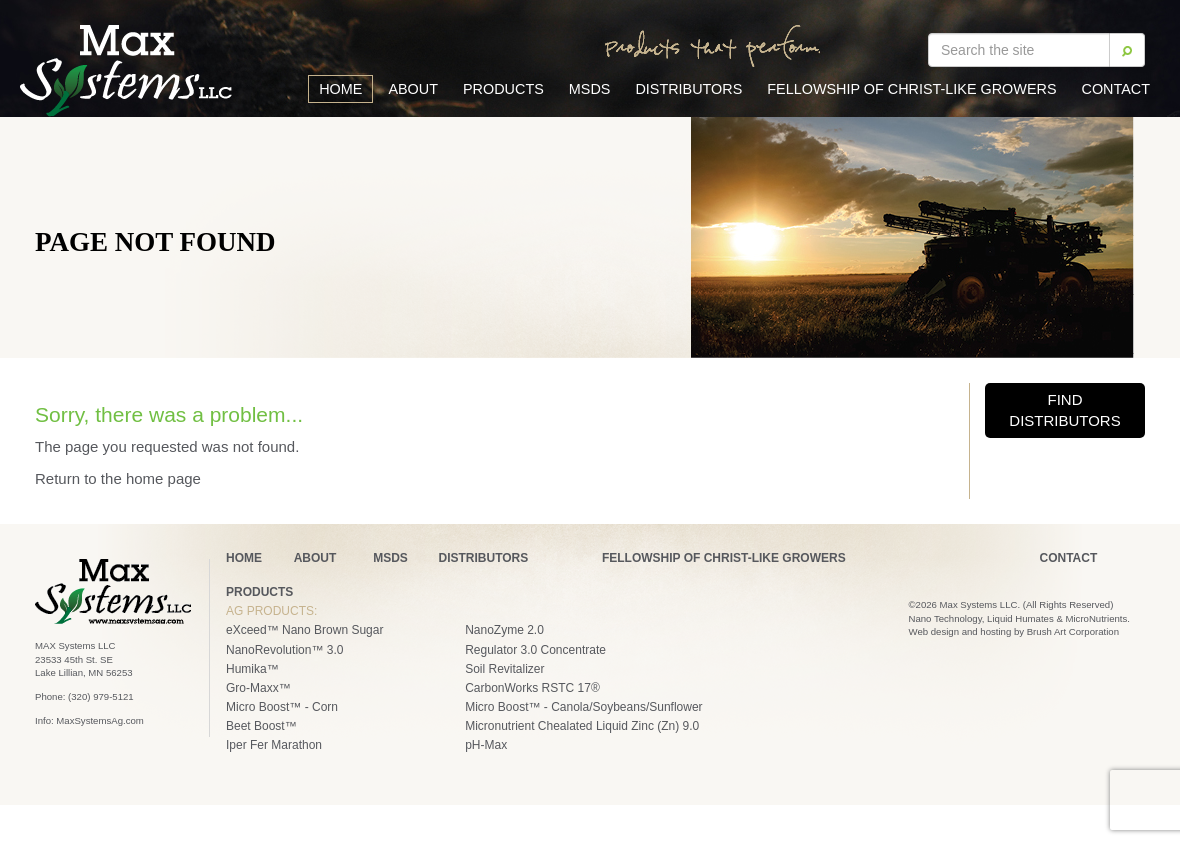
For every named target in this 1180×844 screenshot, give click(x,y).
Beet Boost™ (261, 726)
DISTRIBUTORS (483, 558)
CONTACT (1069, 558)
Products (503, 89)
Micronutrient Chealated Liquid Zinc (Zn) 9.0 (582, 726)
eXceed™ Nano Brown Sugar (304, 630)
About (413, 89)
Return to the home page (118, 478)
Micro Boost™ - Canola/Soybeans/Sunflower (583, 707)
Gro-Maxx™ (258, 688)
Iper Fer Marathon (274, 745)
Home (340, 89)
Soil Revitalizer (504, 669)
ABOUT (315, 558)
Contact (1116, 89)
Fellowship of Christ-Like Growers (911, 89)
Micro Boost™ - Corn (282, 707)
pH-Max (486, 745)
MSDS (590, 89)
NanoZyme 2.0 (504, 630)
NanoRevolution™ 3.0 (284, 650)
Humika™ (252, 669)
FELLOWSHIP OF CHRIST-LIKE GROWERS (724, 558)
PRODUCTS (259, 592)
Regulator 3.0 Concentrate (535, 650)
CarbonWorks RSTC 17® (532, 688)
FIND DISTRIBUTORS (1064, 410)
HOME (244, 558)
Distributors (688, 89)
